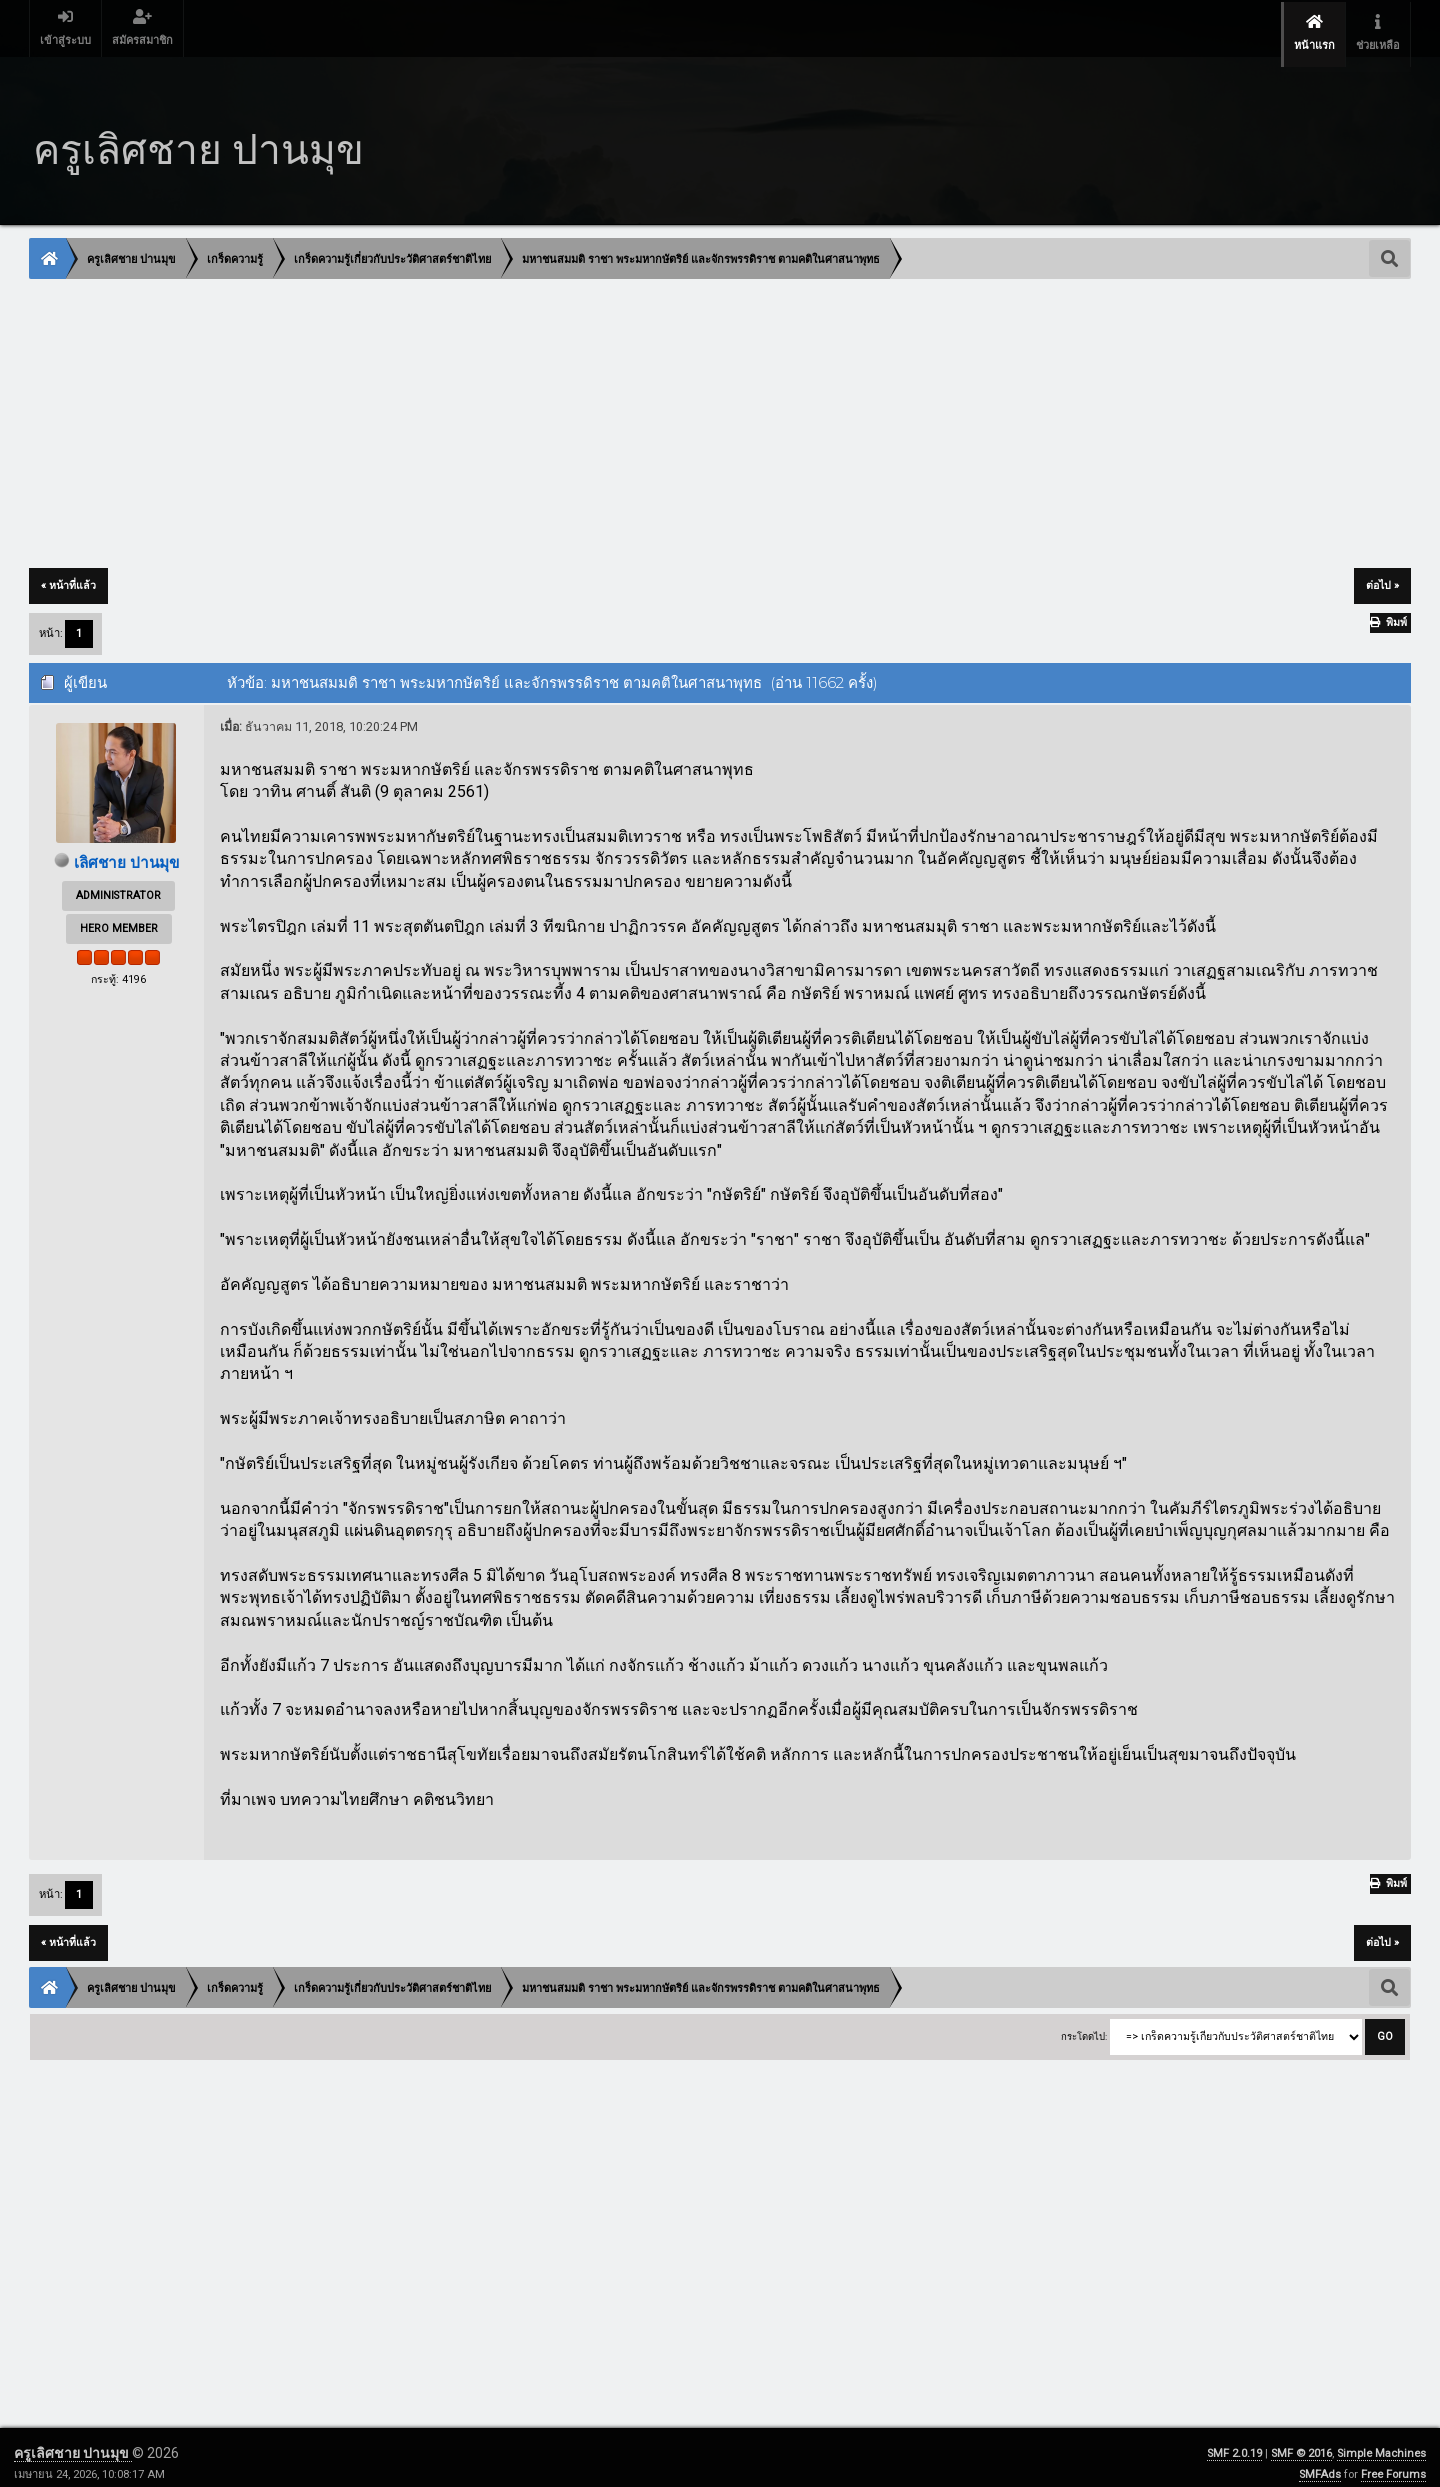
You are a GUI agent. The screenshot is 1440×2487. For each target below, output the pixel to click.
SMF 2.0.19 (1234, 2441)
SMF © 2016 (1301, 2441)
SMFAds (1320, 2462)
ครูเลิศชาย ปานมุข (73, 2441)
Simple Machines (1381, 2441)
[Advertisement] (630, 413)
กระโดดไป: (1084, 2024)
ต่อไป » (1382, 573)
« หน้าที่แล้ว (68, 573)
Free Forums (1393, 2462)
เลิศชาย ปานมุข (126, 850)
